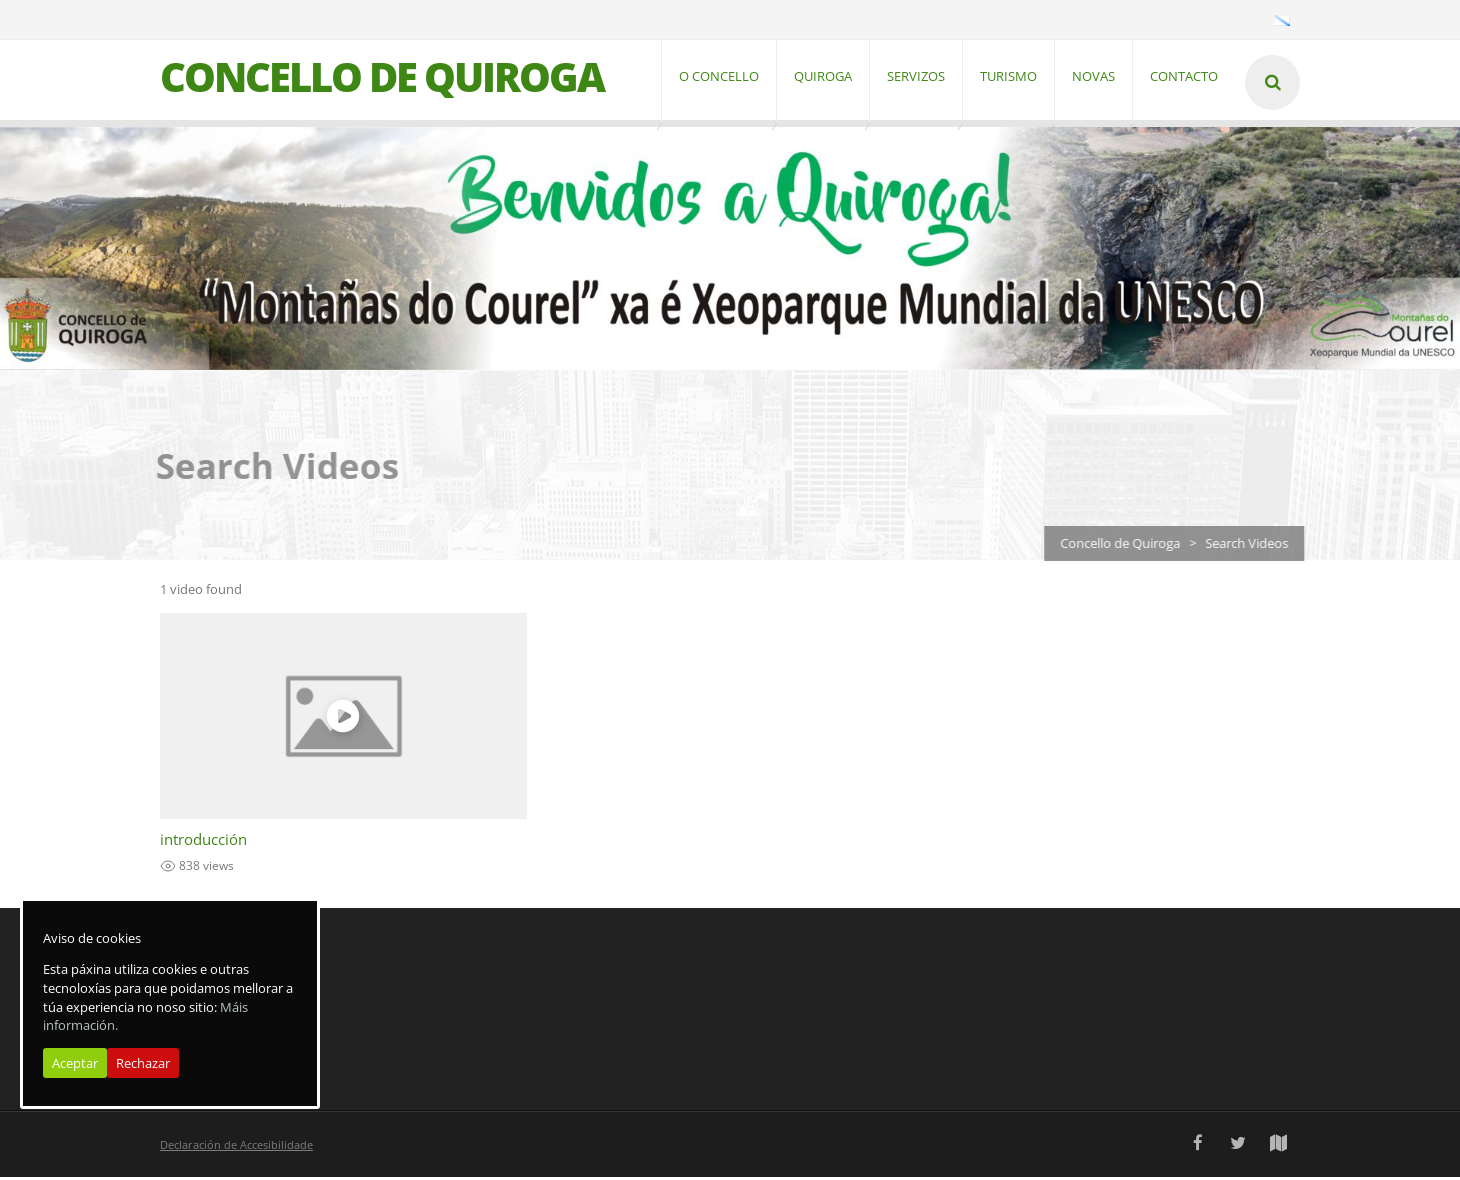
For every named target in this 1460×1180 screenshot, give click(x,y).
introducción (203, 842)
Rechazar (143, 1063)
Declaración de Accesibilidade (236, 1147)
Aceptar (75, 1063)
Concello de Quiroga (1131, 546)
